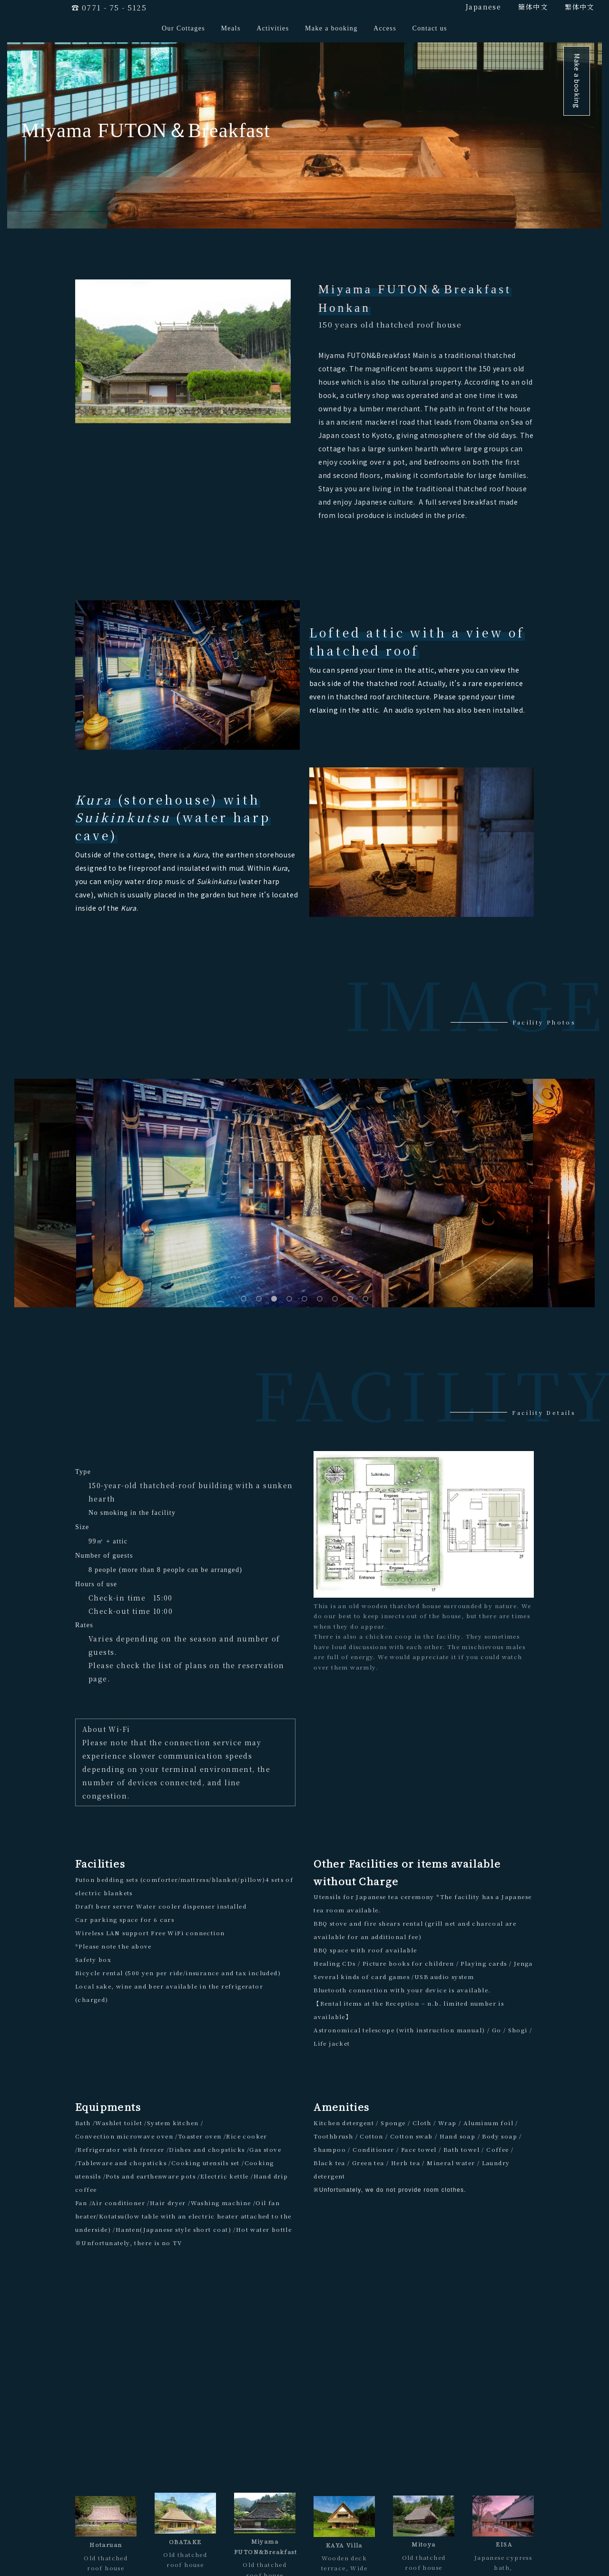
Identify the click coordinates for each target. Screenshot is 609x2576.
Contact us (429, 28)
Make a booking (331, 28)
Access (384, 28)
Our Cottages (183, 28)
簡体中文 (533, 6)
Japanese (483, 6)
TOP (121, 2553)
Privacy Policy (458, 2553)
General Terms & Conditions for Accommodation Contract (359, 2553)
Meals (231, 28)
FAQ (487, 2553)
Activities (272, 28)
